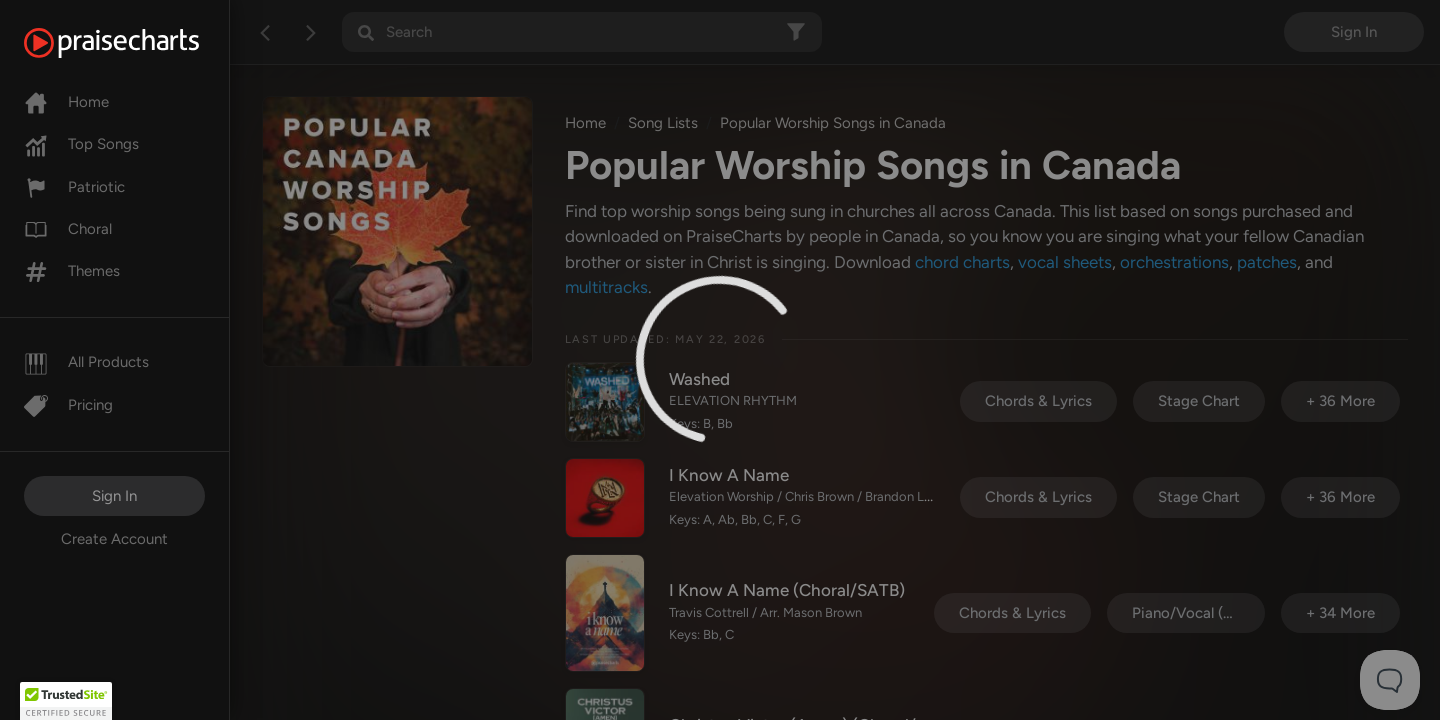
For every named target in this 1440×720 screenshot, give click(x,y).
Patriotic (74, 187)
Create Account (114, 539)
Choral (68, 229)
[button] (66, 701)
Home (66, 102)
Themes (72, 271)
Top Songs (81, 144)
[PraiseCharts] (136, 43)
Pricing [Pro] (68, 405)
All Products (86, 362)
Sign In (114, 496)
